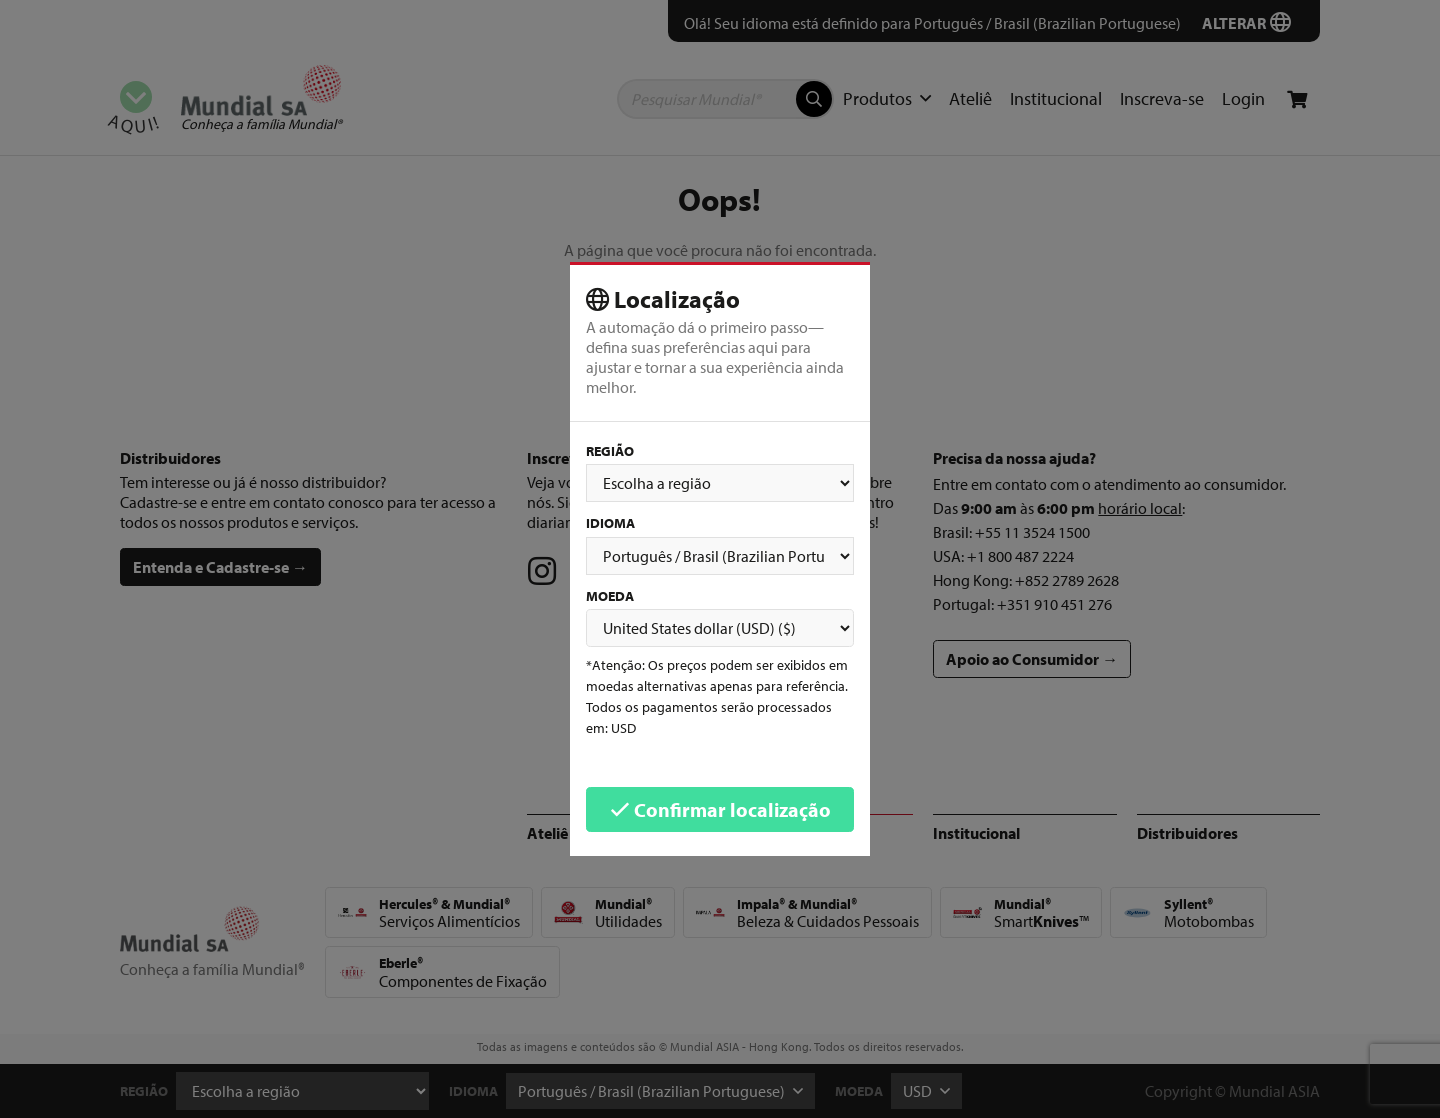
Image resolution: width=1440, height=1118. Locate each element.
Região (610, 451)
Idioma (610, 523)
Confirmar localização (720, 809)
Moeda (610, 596)
